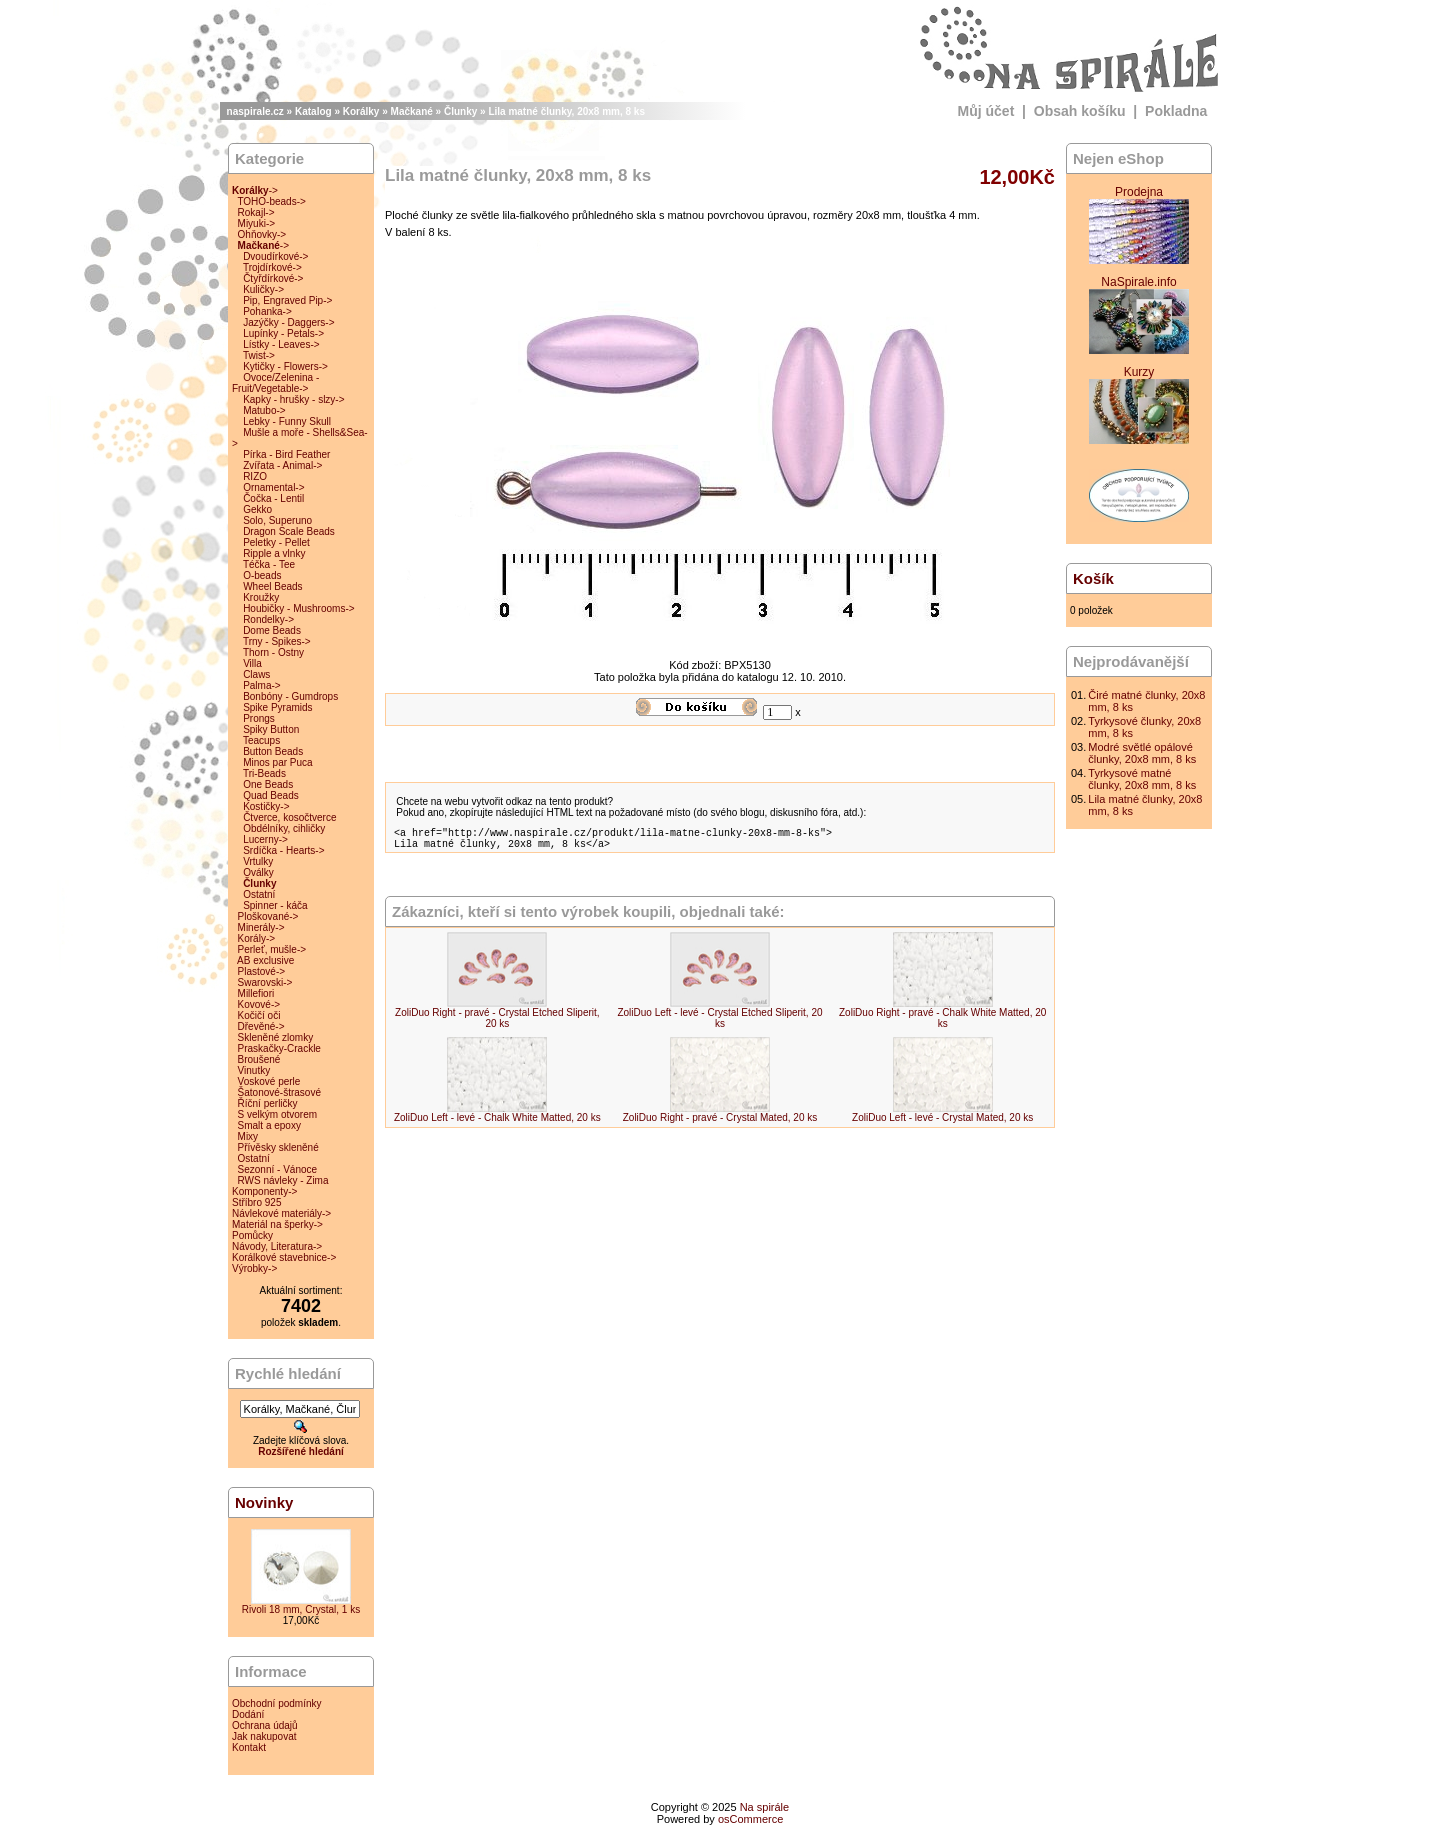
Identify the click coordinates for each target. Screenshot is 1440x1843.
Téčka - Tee (269, 564)
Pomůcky (252, 1235)
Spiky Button (271, 729)
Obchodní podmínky (277, 1703)
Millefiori (256, 993)
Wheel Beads (272, 586)
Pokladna (1176, 111)
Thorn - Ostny (273, 652)
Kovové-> (259, 1004)
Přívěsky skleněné (278, 1147)
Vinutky (254, 1070)
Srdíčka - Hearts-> (283, 850)
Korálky (361, 111)
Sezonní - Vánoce (278, 1169)
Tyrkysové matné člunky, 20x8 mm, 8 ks (1142, 779)
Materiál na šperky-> (277, 1224)
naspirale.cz (255, 111)
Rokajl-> (256, 212)
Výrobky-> (254, 1268)
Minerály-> (261, 927)
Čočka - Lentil (273, 498)
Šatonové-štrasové (279, 1092)
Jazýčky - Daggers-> (288, 322)
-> (255, 190)
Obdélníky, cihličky (284, 828)
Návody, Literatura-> (277, 1246)
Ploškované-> (268, 916)
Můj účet (986, 111)
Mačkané (412, 111)
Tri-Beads (264, 773)
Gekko (257, 509)
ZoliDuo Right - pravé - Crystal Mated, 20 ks (720, 1123)
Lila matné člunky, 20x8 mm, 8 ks (566, 111)
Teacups (261, 740)
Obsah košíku (1080, 111)
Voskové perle (269, 1081)
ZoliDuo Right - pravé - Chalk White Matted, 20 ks (942, 1024)
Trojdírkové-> (272, 267)
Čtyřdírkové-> (273, 278)
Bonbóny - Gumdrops (290, 696)
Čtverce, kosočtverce (289, 817)
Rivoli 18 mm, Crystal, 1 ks (301, 1609)
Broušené (259, 1059)
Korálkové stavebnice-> (284, 1257)
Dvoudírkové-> (275, 256)
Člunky (460, 111)
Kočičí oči (259, 1015)
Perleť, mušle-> (272, 949)
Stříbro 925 (256, 1202)
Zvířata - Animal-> (282, 465)
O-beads (262, 575)
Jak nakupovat (264, 1736)
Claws (256, 674)
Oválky (258, 872)
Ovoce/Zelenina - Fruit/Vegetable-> (275, 383)
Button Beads (273, 751)
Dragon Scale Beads (289, 531)
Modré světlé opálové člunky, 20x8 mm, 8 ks (1142, 753)
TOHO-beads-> (271, 201)
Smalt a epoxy (269, 1125)
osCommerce (750, 1819)
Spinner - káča (275, 905)
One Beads (268, 784)
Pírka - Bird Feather (286, 454)
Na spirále (765, 1807)
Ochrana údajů (265, 1725)
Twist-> (259, 355)
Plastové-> (262, 971)
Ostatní (259, 894)
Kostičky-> (266, 806)
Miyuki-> (257, 223)
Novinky (264, 1502)
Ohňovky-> (262, 234)
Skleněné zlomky (276, 1037)
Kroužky (261, 597)
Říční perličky (268, 1103)
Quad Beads (271, 795)
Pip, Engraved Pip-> (287, 300)
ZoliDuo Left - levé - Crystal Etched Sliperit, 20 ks (719, 1024)
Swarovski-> (265, 982)
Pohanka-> (267, 311)
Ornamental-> (273, 487)
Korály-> (257, 938)
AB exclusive (265, 960)
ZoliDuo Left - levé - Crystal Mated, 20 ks (942, 1123)
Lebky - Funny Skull (287, 421)
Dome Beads (272, 630)
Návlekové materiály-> (281, 1213)
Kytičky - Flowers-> (285, 366)
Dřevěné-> (261, 1026)
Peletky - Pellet (276, 542)
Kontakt (249, 1747)
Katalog (313, 111)
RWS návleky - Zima (283, 1180)
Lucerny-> (265, 839)
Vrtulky (258, 861)
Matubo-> (264, 410)
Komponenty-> (264, 1191)
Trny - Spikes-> (277, 641)
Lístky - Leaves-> (281, 344)
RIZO (255, 476)
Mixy (248, 1136)
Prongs (259, 718)
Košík (1093, 578)
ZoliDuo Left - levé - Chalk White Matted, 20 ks (497, 1123)
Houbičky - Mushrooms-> (298, 608)
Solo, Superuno (277, 520)
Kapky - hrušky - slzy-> (293, 399)
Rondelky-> (268, 619)
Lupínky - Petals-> (283, 333)
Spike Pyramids (277, 707)
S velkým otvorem (277, 1114)
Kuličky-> (263, 289)
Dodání (248, 1714)
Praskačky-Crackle (279, 1048)
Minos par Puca (277, 762)
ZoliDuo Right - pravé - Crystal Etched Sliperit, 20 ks (497, 1024)
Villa (252, 663)
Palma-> (262, 685)
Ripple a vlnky (274, 553)
